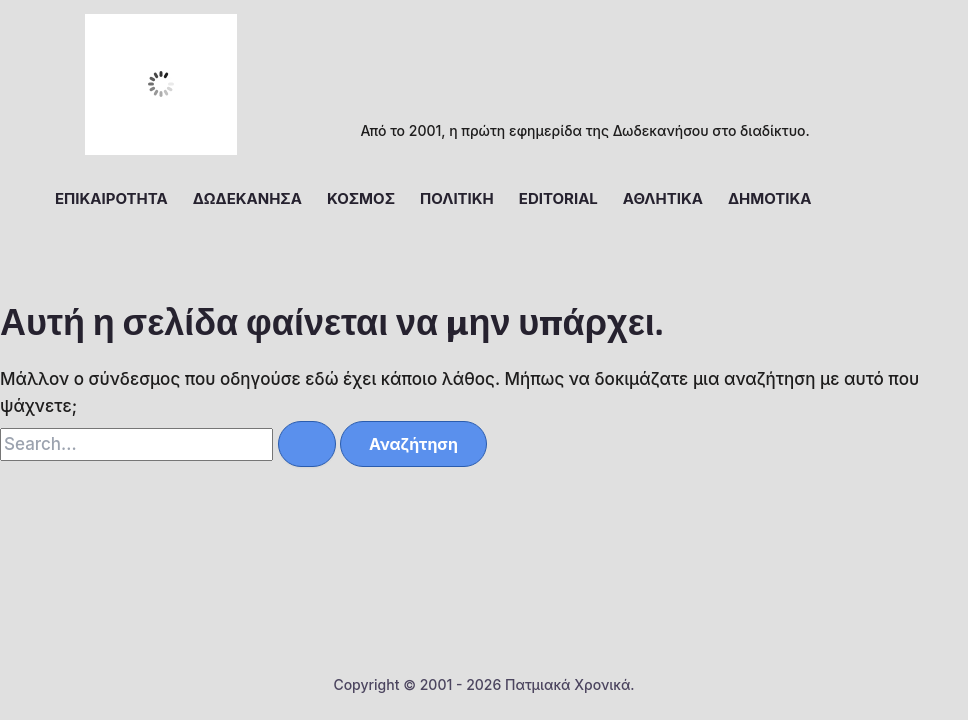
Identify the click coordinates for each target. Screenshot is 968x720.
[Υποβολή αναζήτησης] (307, 444)
